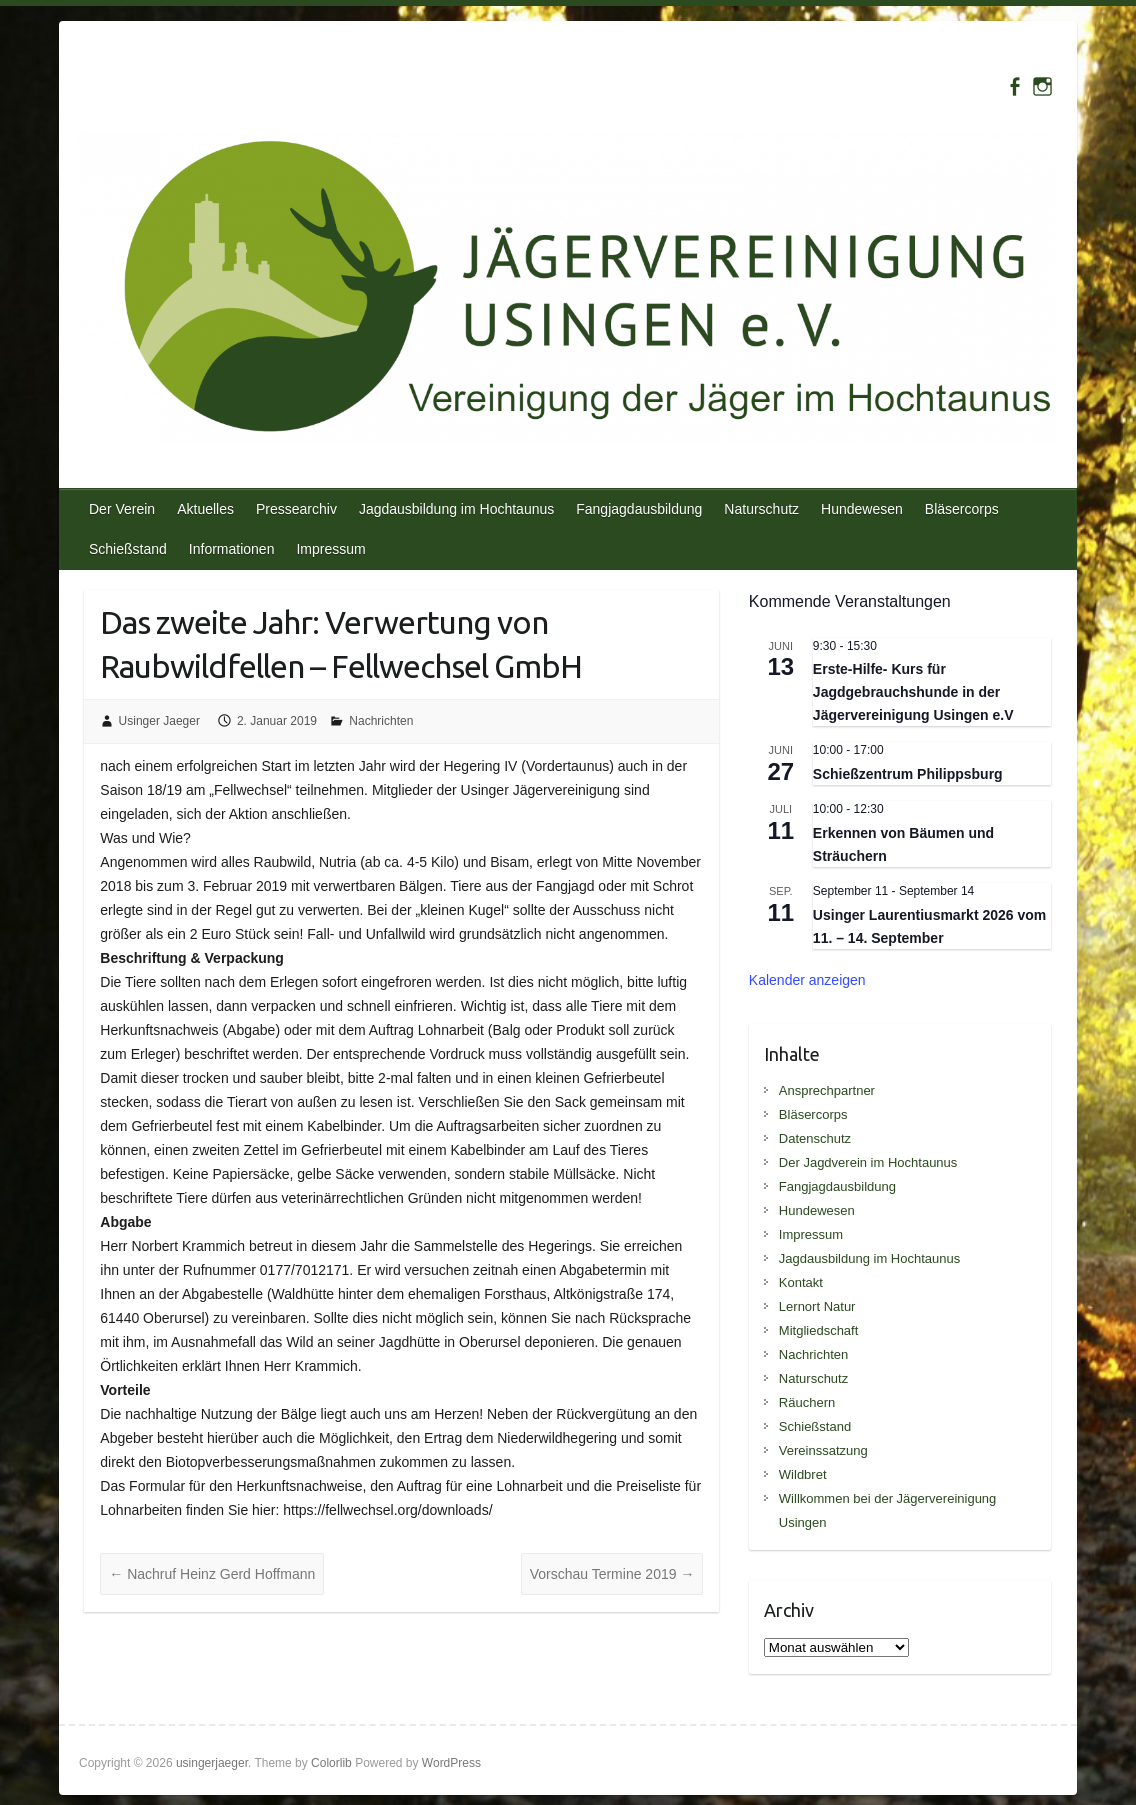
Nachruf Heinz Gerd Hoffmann (212, 1574)
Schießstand (128, 549)
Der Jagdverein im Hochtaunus (868, 1162)
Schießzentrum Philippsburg (908, 774)
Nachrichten (381, 721)
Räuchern (807, 1402)
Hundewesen (862, 509)
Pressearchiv (296, 509)
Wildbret (803, 1474)
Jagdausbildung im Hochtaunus (456, 509)
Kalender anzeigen (807, 980)
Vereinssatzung (823, 1450)
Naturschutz (761, 509)
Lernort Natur (817, 1306)
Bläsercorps (962, 509)
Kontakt (801, 1282)
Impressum (330, 549)
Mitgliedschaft (818, 1330)
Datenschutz (815, 1138)
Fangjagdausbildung (639, 509)
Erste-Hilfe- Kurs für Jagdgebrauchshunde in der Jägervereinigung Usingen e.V (913, 691)
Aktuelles (205, 509)
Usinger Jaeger (159, 721)
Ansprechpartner (827, 1090)
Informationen (232, 549)
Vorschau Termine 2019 (612, 1574)
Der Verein (122, 509)
